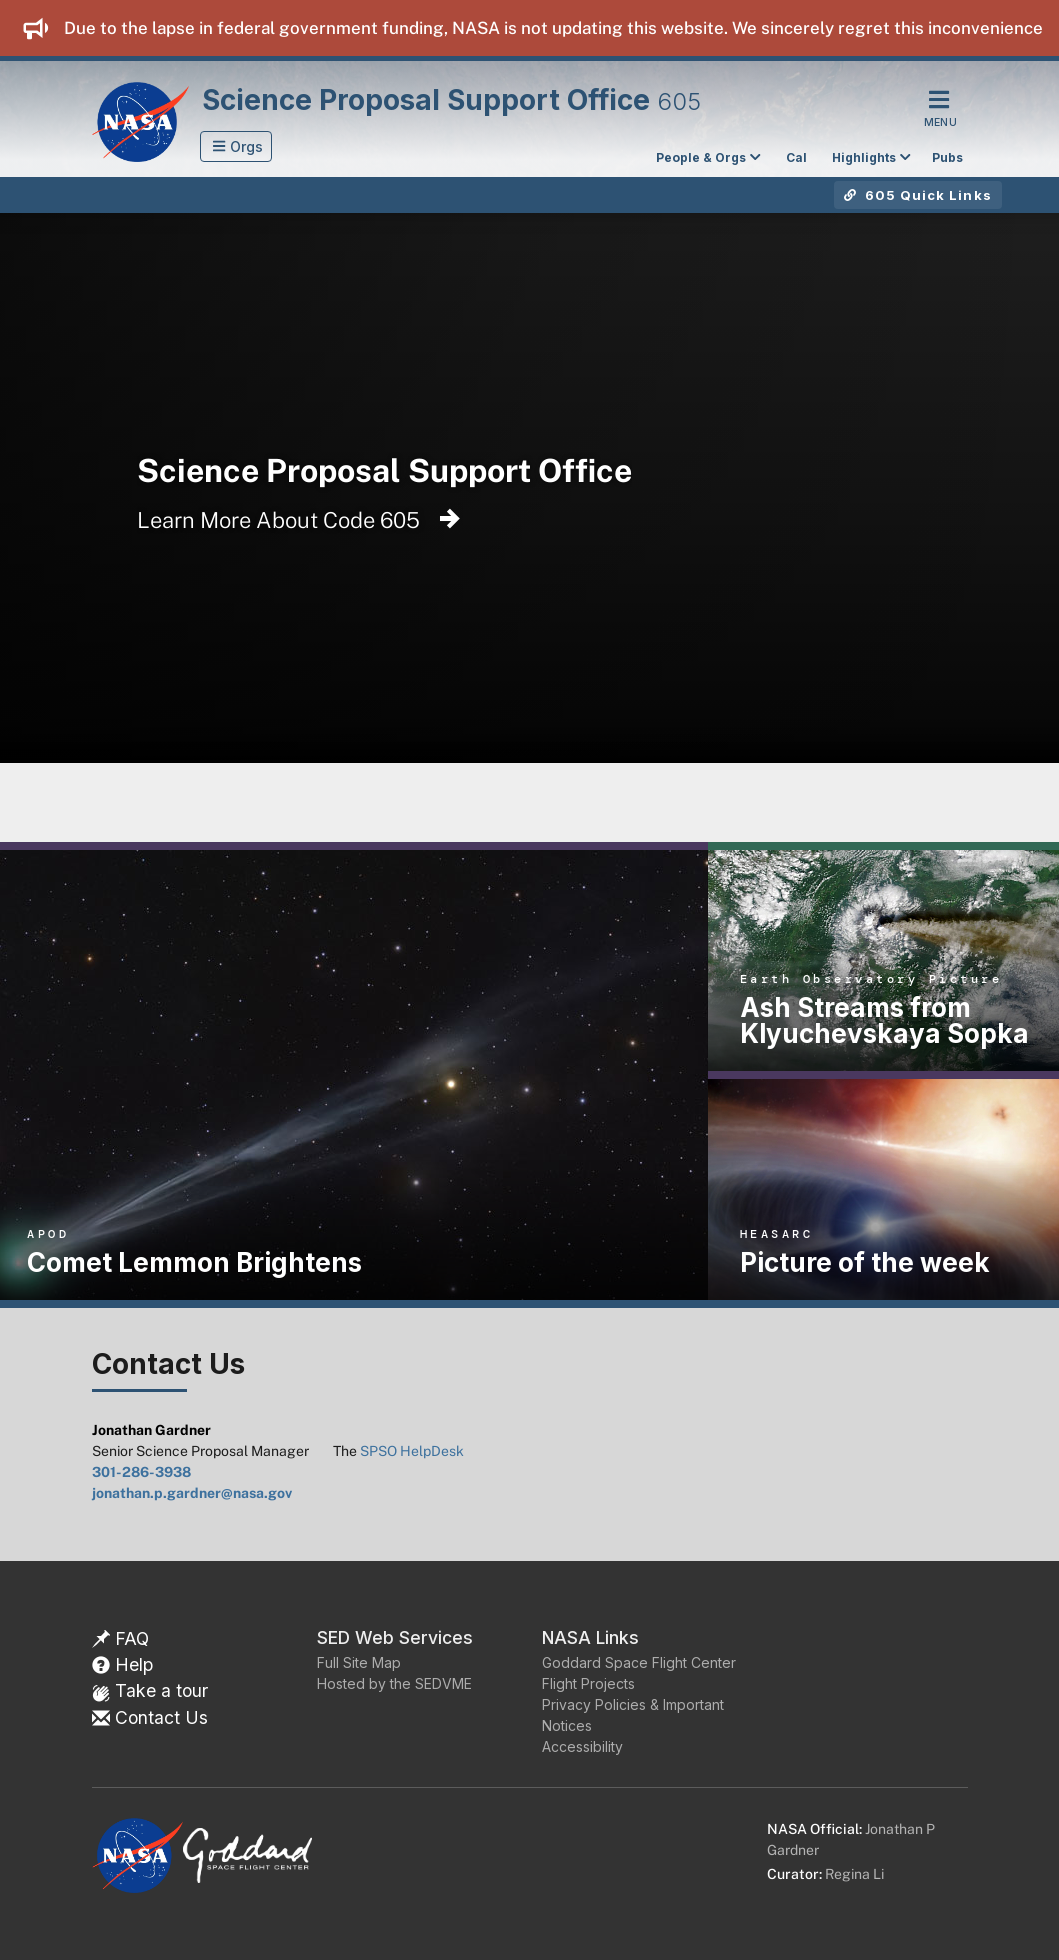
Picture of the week (865, 1262)
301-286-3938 (141, 1472)
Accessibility (582, 1746)
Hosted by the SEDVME (394, 1683)
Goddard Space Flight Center (639, 1662)
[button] (236, 146)
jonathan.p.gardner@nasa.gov (192, 1493)
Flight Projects (588, 1683)
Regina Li (854, 1874)
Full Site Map (359, 1662)
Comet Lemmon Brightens (194, 1262)
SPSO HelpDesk (412, 1451)
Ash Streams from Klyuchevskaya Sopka (884, 1020)
